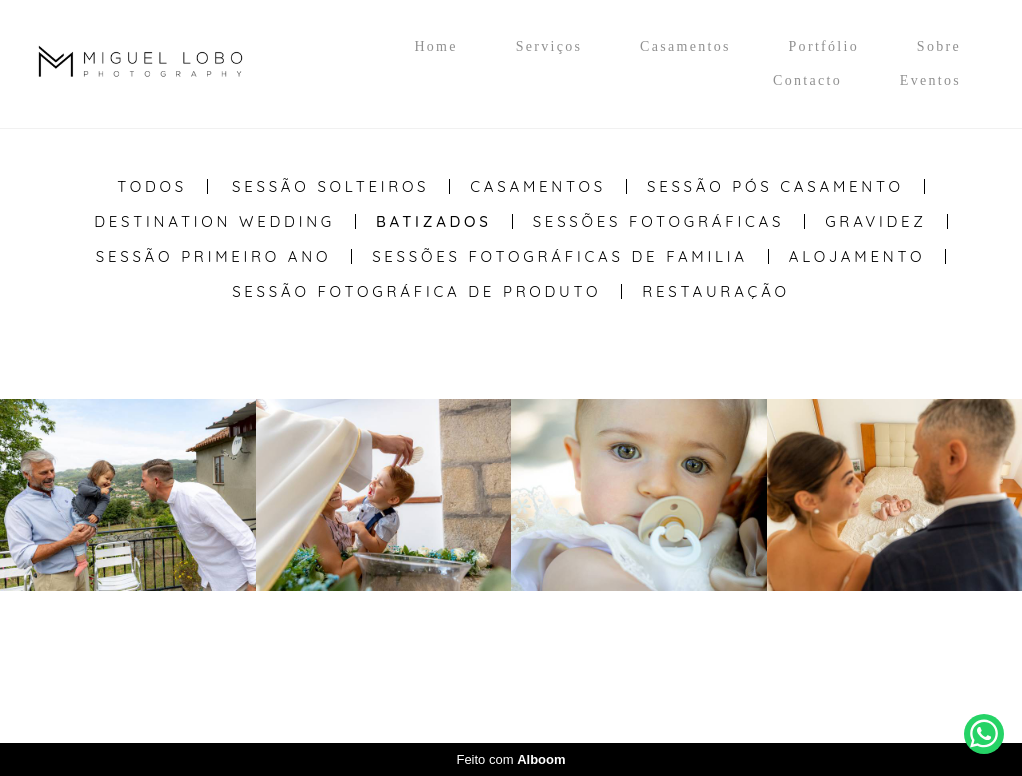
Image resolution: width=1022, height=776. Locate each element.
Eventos (930, 80)
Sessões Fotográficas (659, 221)
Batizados (434, 221)
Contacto (807, 80)
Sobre (939, 46)
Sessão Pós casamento (775, 186)
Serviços (549, 46)
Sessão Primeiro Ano (213, 256)
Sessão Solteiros (330, 186)
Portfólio (824, 46)
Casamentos (685, 46)
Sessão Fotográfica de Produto (416, 291)
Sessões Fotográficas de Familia (560, 256)
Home (435, 46)
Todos (152, 186)
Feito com (510, 759)
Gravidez (876, 221)
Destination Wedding (214, 221)
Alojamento (857, 256)
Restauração (716, 291)
